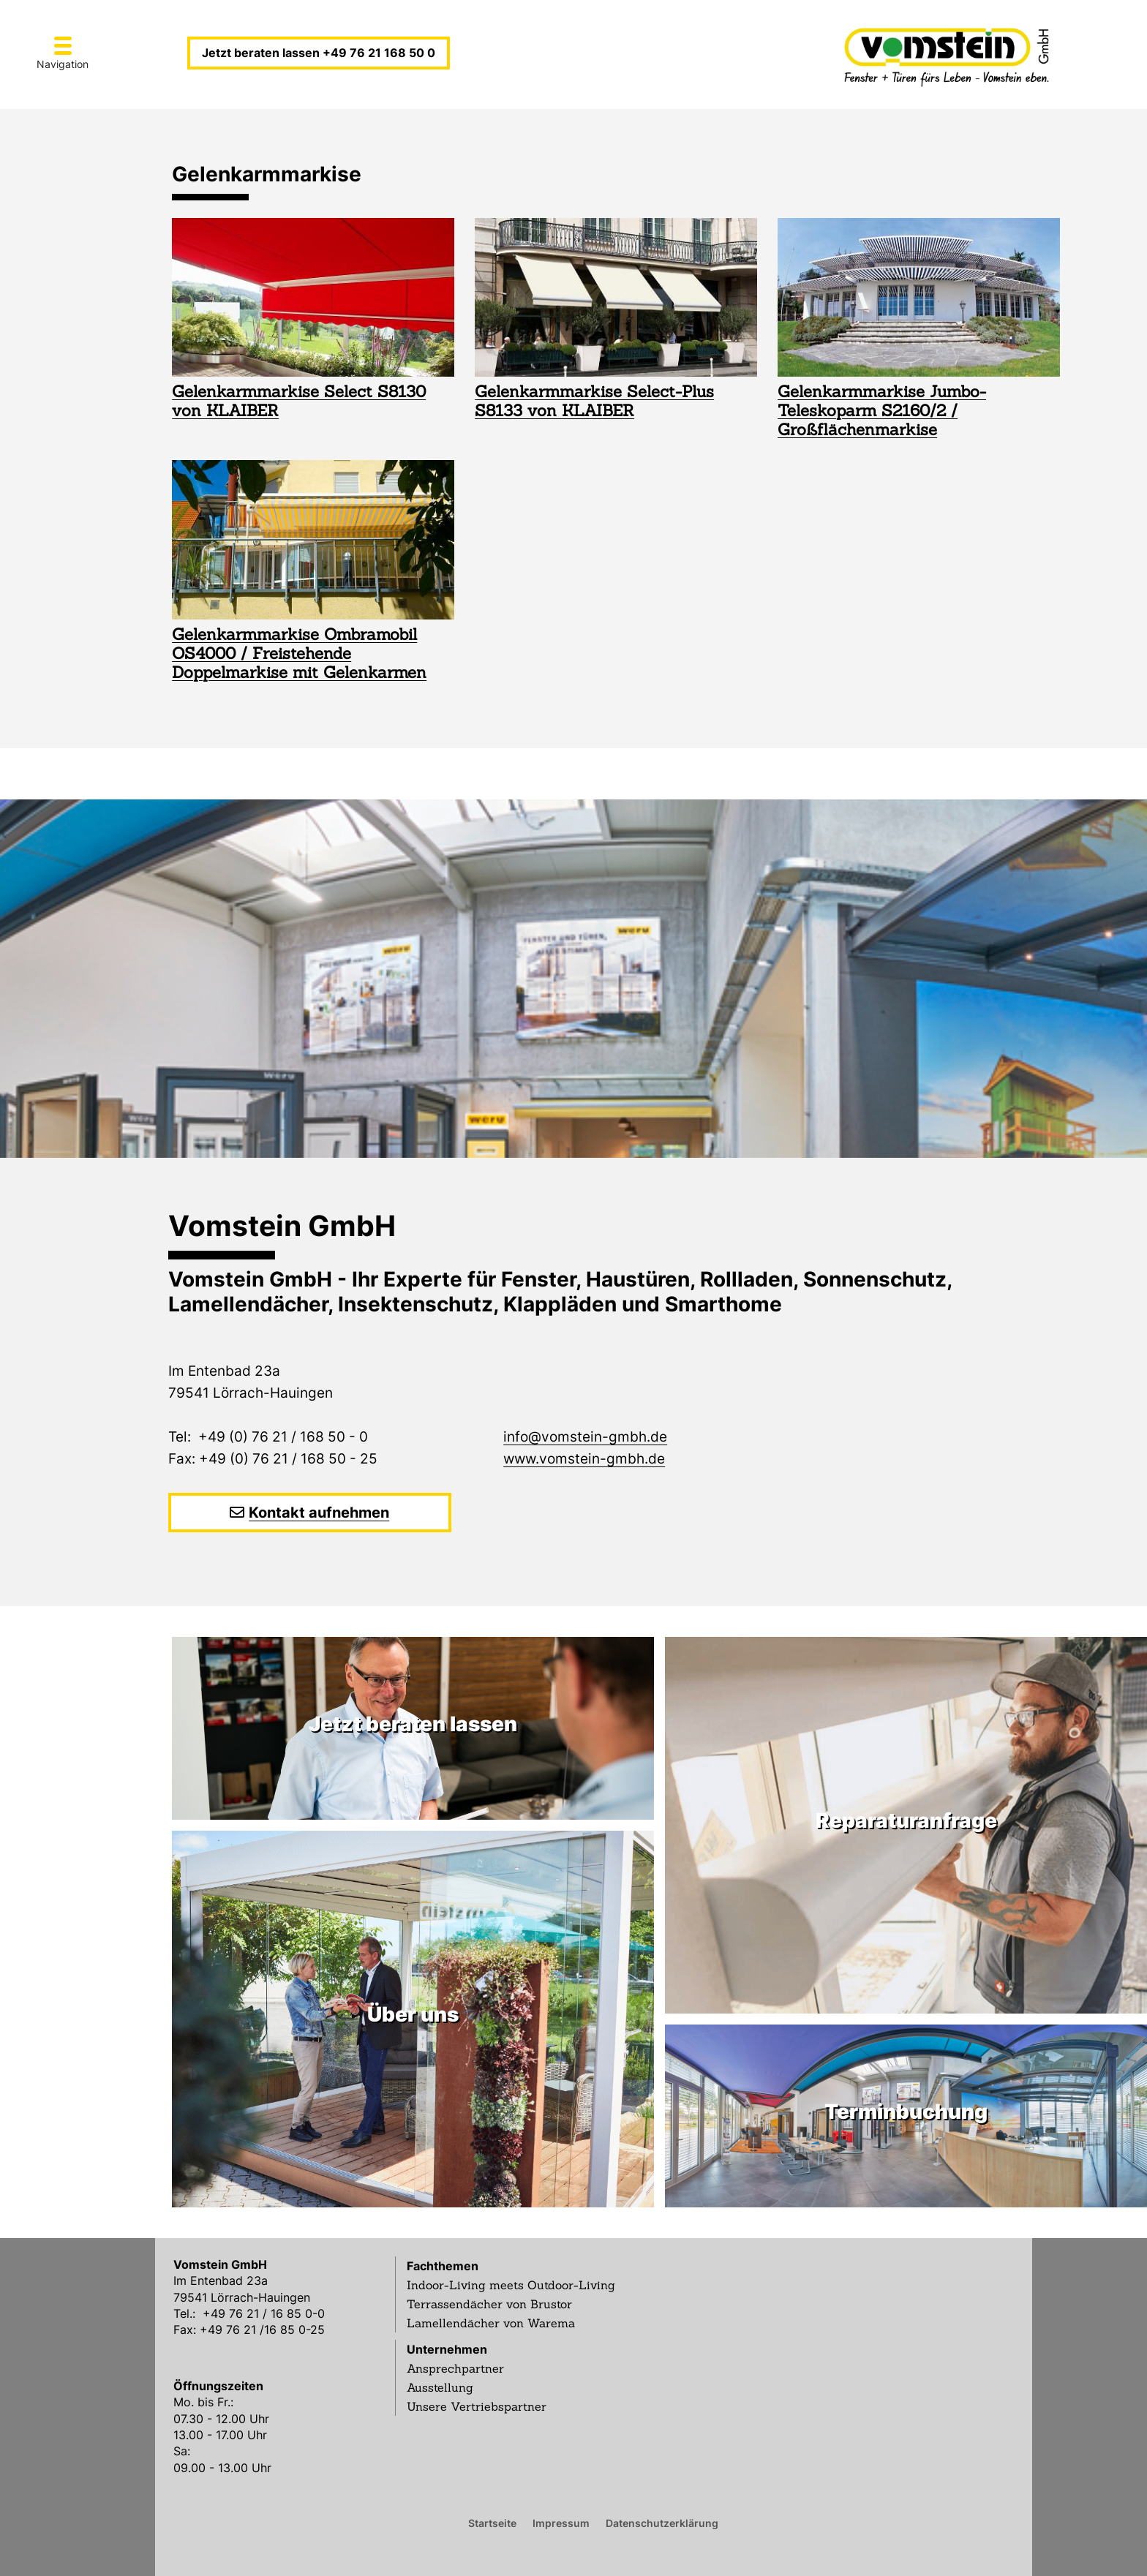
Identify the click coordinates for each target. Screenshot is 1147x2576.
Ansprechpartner (455, 2368)
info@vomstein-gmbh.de (585, 1436)
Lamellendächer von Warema (491, 2323)
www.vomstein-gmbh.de (584, 1458)
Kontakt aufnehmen (319, 1512)
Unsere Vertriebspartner (476, 2406)
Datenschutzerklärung (662, 2522)
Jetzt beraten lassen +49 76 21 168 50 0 (318, 52)
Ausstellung (440, 2387)
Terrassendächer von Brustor (489, 2304)
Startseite (492, 2522)
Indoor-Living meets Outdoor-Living (511, 2285)
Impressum (561, 2522)
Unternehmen (447, 2349)
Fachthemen (442, 2266)
